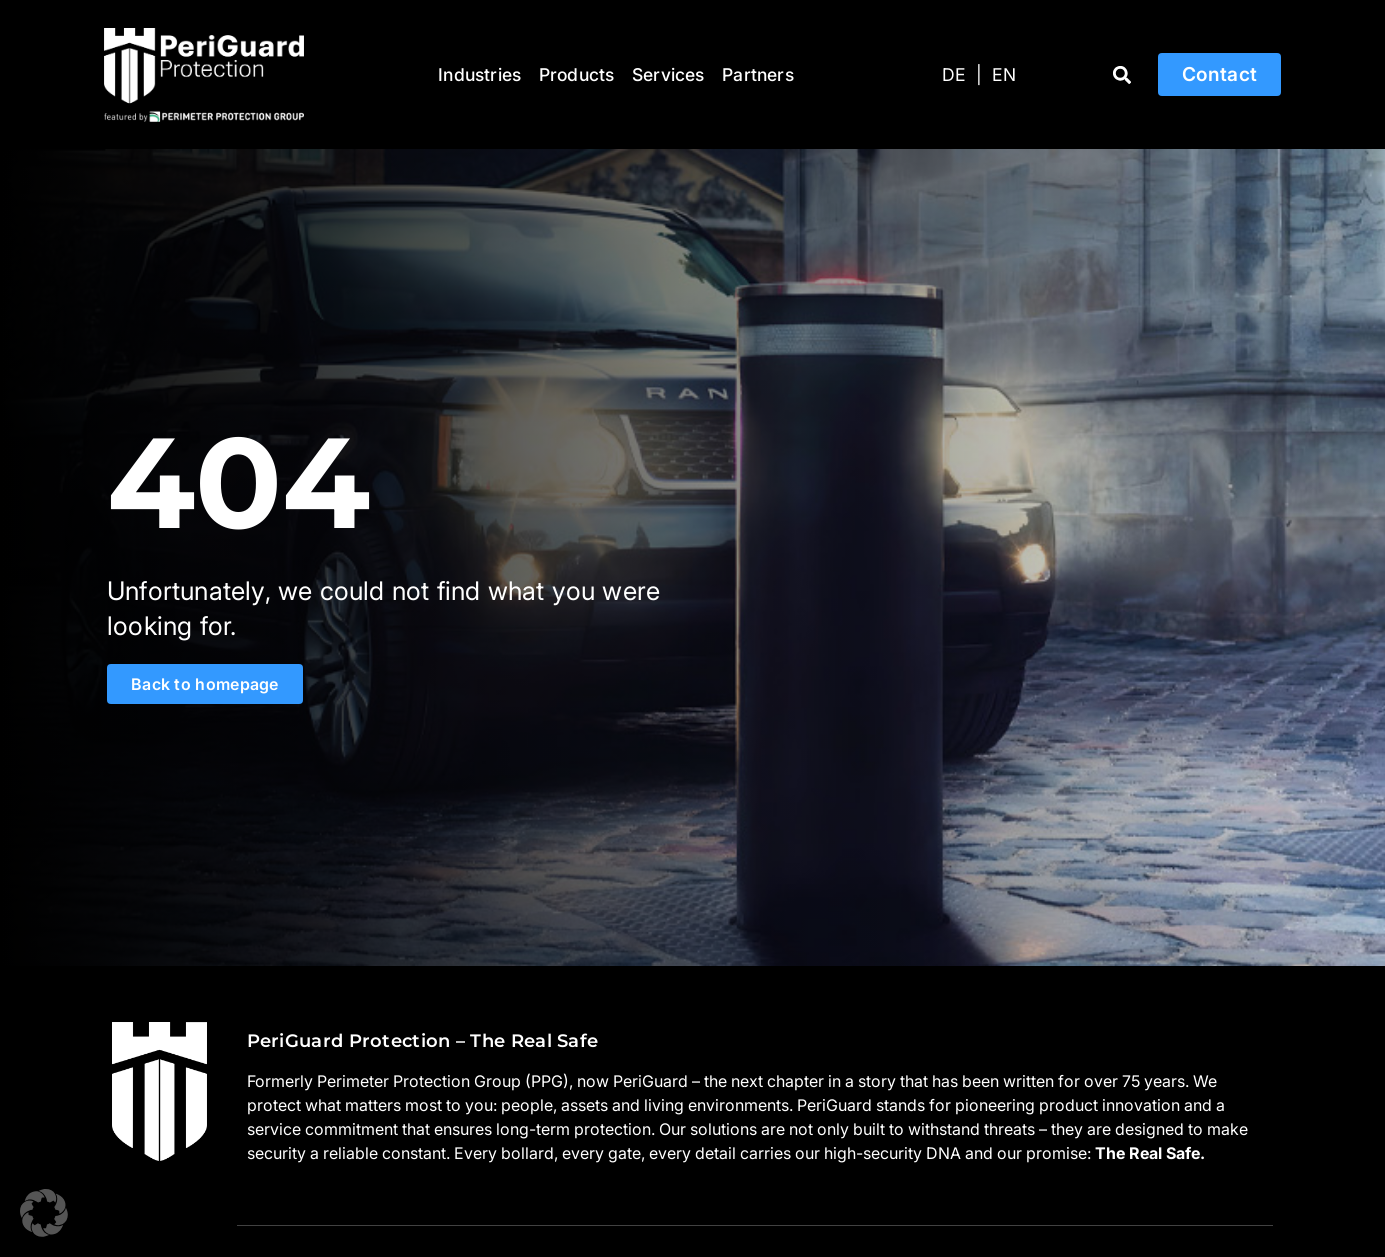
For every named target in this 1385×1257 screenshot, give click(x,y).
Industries (479, 74)
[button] (1121, 74)
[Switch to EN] (1004, 75)
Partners (758, 74)
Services (668, 74)
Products (577, 74)
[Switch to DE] (954, 75)
